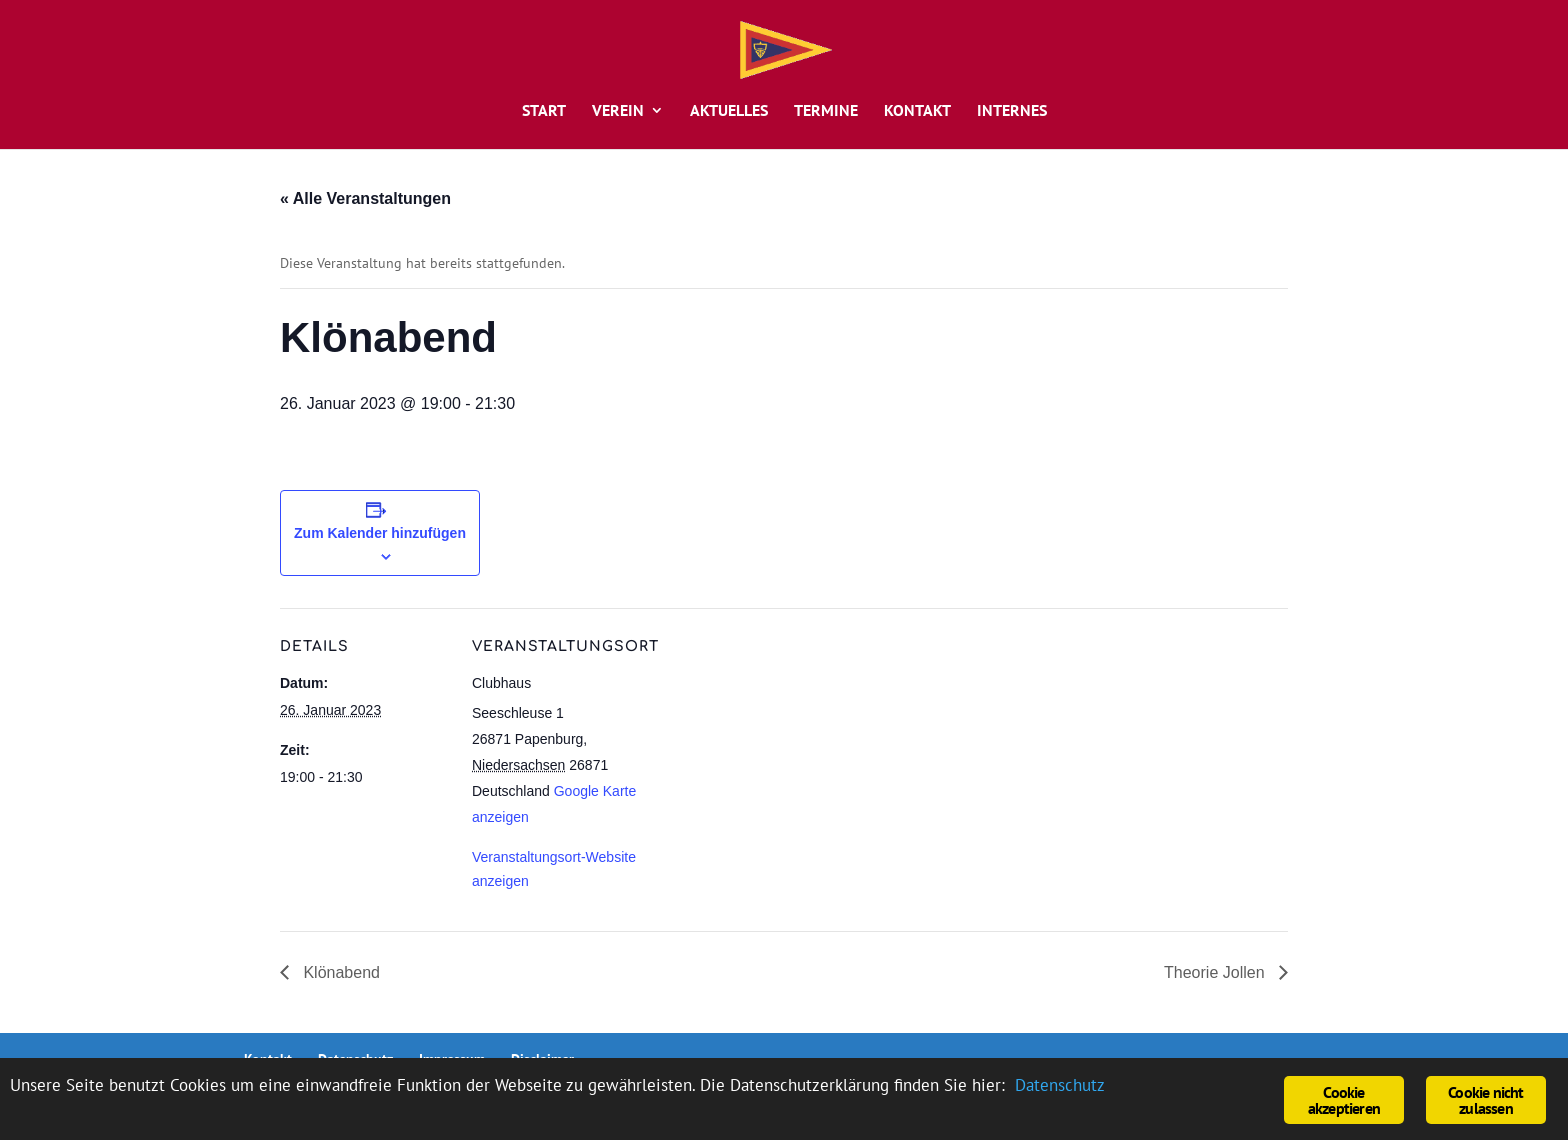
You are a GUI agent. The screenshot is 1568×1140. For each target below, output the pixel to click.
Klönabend (339, 972)
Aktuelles (729, 111)
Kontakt (917, 111)
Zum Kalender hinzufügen (380, 533)
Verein (618, 111)
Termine (826, 111)
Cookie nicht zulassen (1485, 1100)
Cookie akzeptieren (1344, 1100)
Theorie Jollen (1216, 972)
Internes (1012, 111)
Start (544, 111)
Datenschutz (1060, 1085)
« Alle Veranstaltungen (365, 198)
